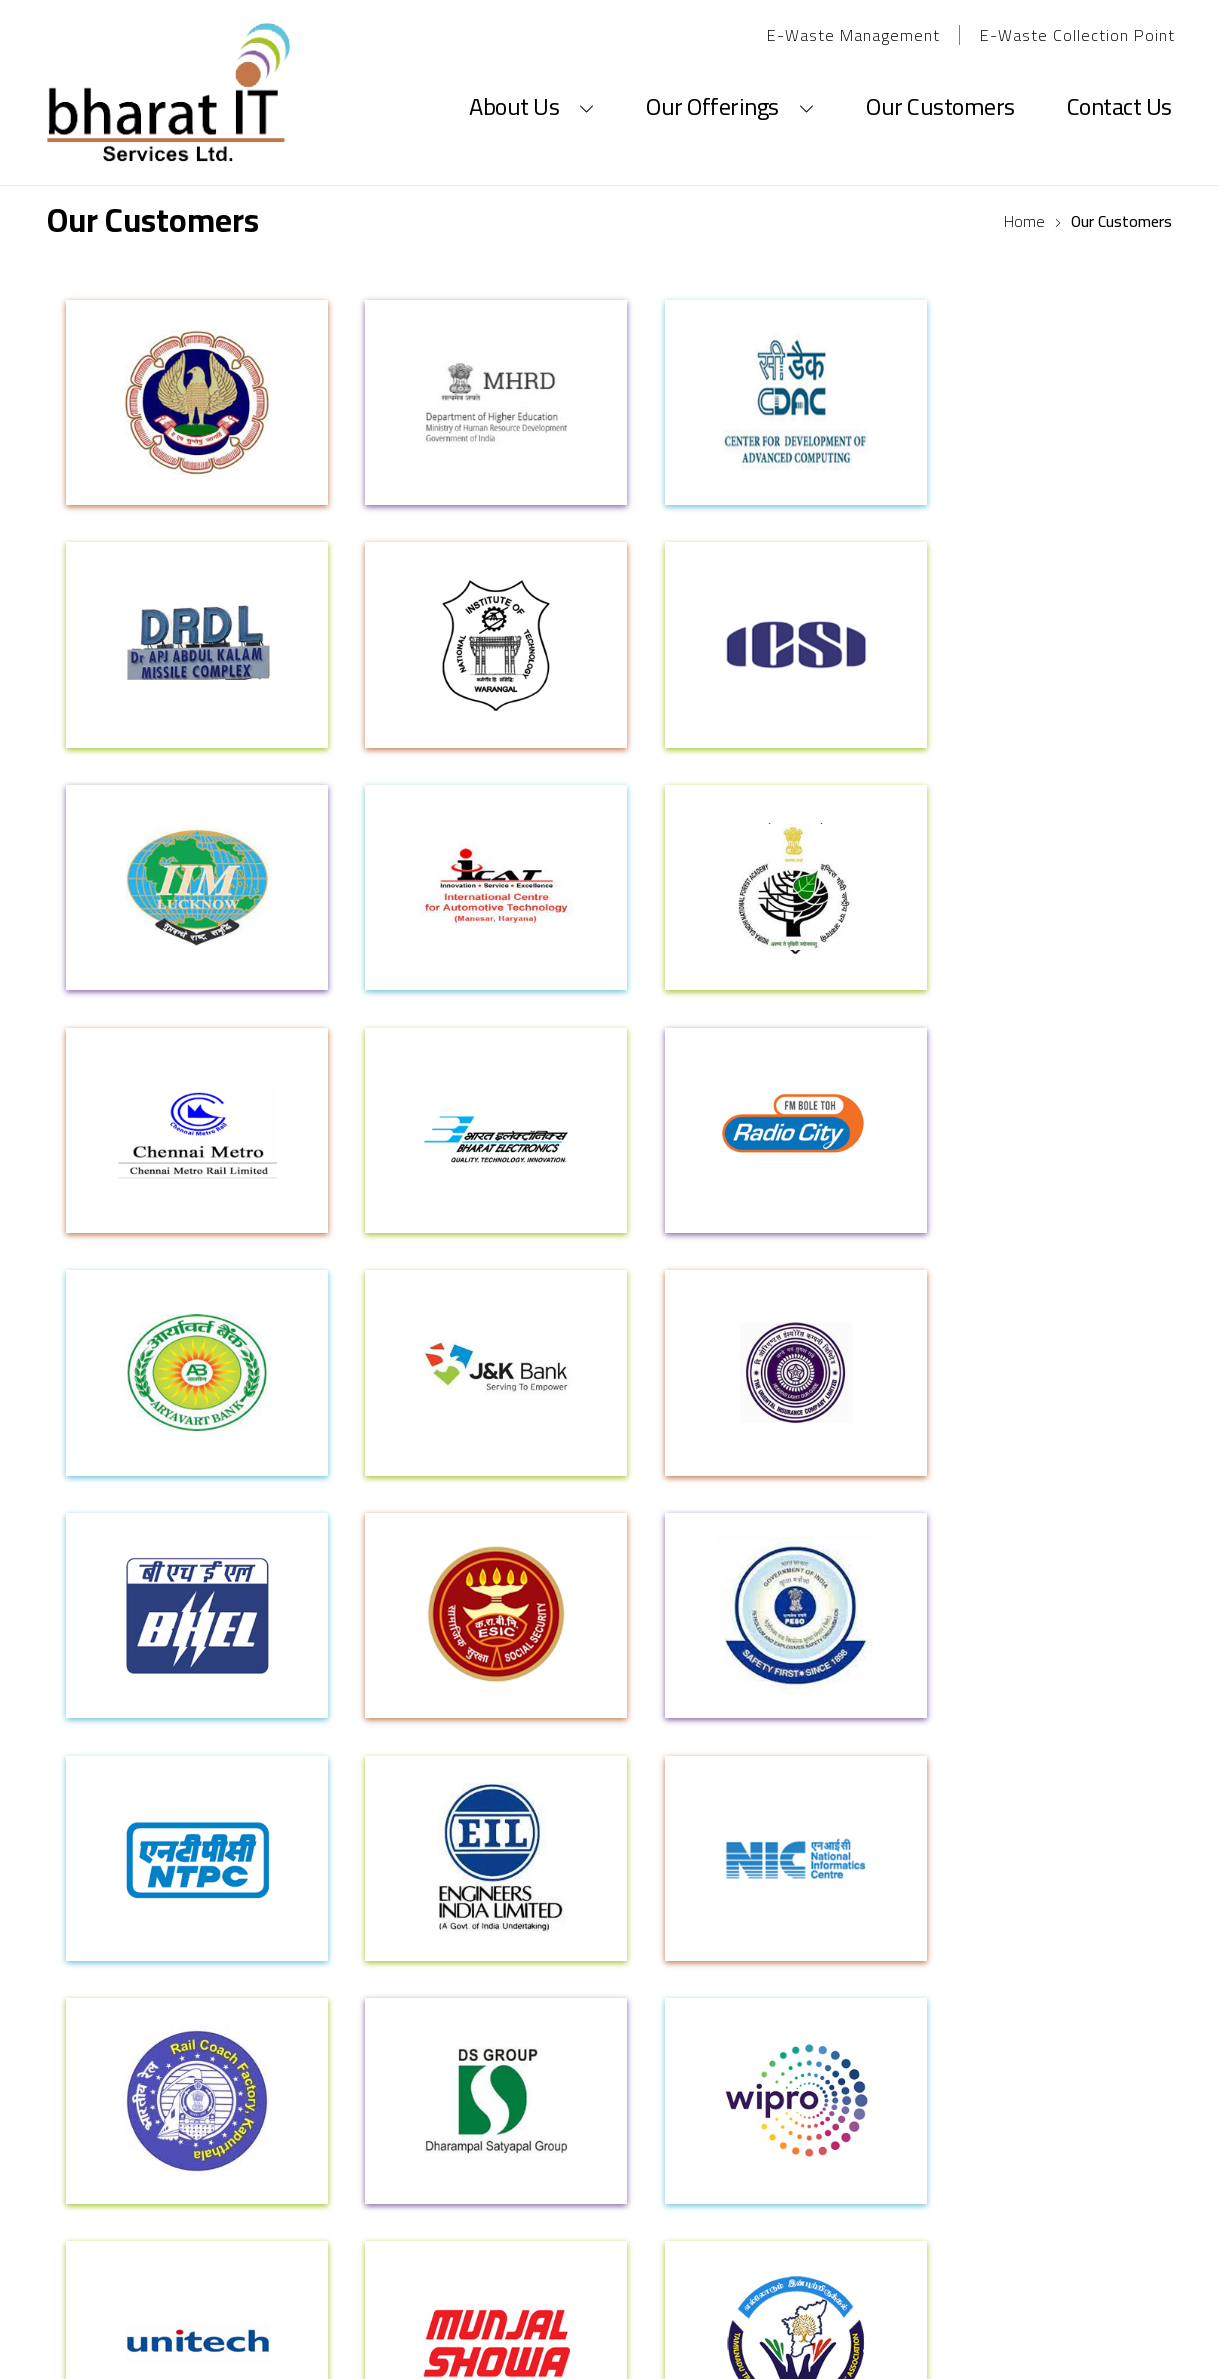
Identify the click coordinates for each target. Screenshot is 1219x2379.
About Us (531, 86)
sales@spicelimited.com (990, 2226)
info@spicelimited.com (610, 2166)
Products (324, 1885)
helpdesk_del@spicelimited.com (610, 2196)
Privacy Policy (796, 1885)
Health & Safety (1031, 1923)
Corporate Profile (128, 1885)
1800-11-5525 (1067, 2166)
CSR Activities (1022, 1961)
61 (287, 2196)
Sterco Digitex (856, 2335)
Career (542, 1885)
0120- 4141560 (221, 2196)
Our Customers (940, 86)
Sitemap (776, 1923)
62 (310, 2196)
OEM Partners (340, 1961)
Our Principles (114, 1923)
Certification (110, 1999)
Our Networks (113, 1961)
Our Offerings (730, 86)
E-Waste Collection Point (1077, 35)
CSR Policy (1010, 1885)
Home (1024, 221)
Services (321, 1923)
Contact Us (1119, 86)
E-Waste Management (853, 35)
